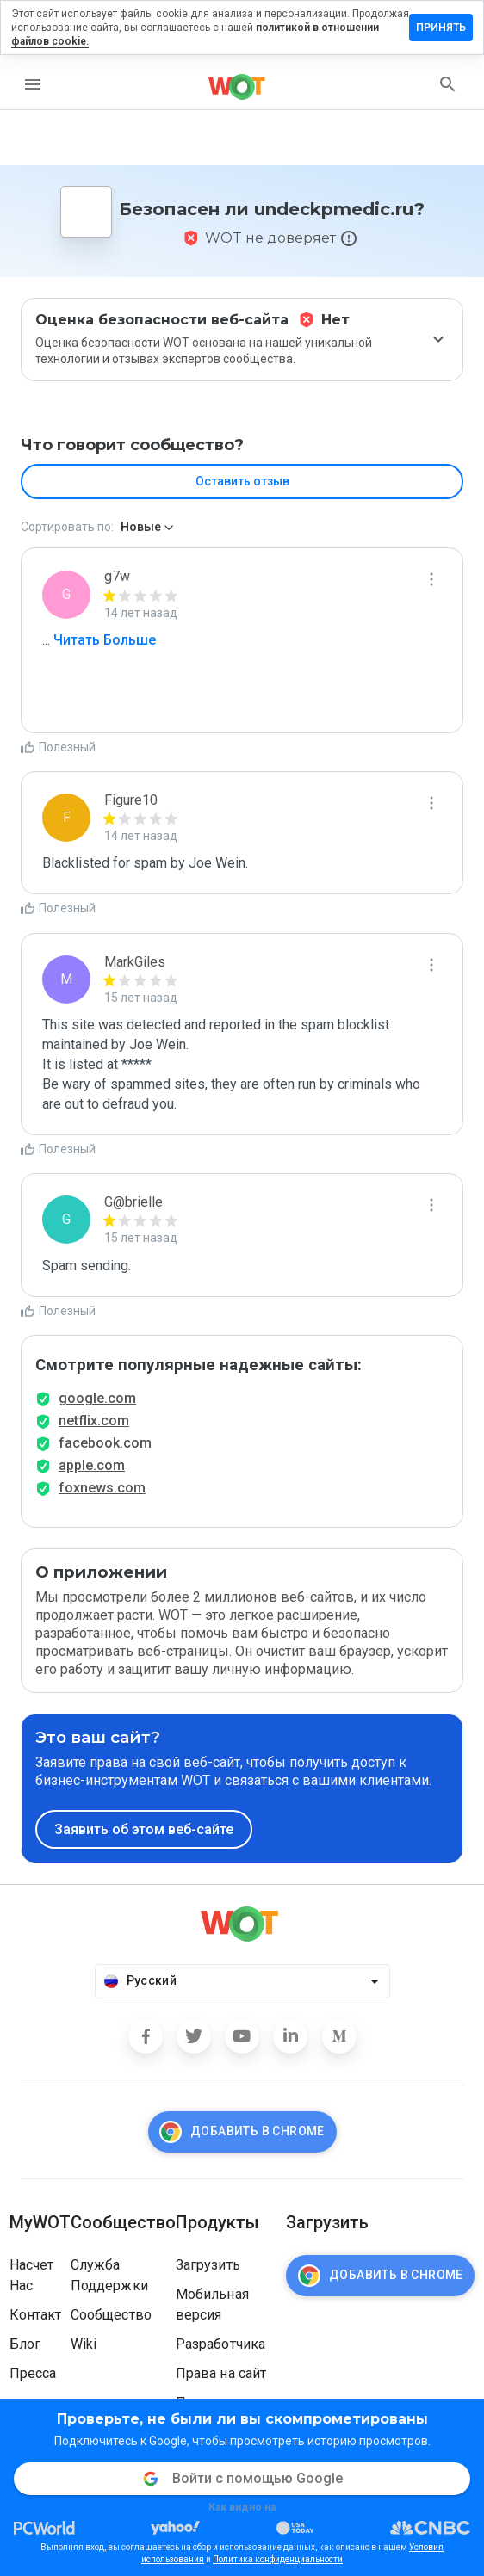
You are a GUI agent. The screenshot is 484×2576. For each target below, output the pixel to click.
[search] (447, 84)
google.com (97, 1398)
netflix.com (94, 1420)
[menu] (32, 84)
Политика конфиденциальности (278, 2559)
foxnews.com (102, 1488)
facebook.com (105, 1443)
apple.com (92, 1465)
